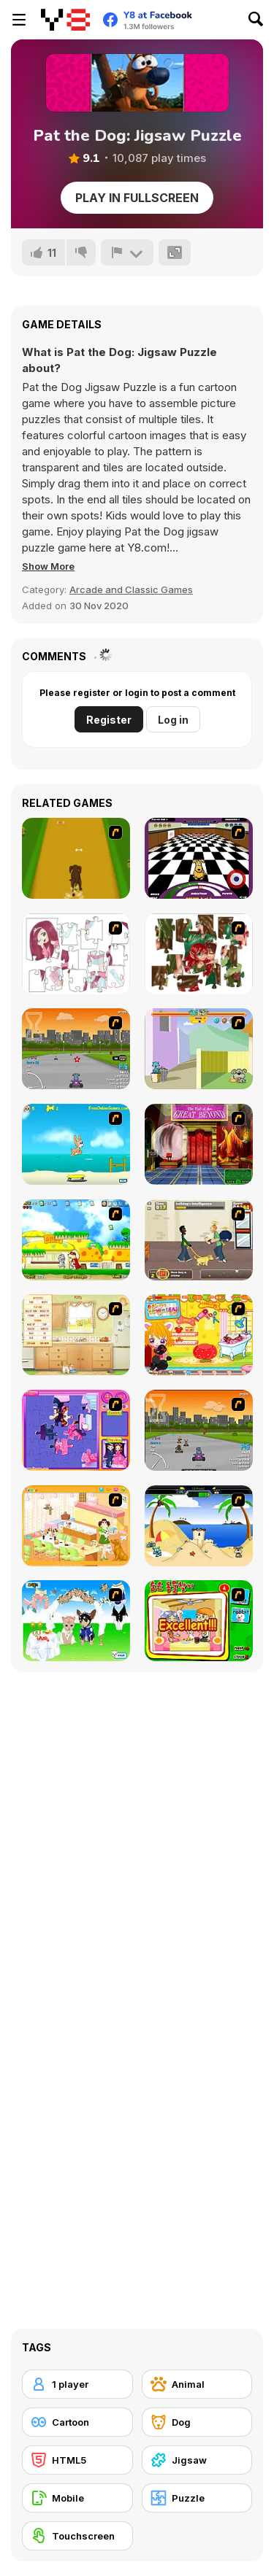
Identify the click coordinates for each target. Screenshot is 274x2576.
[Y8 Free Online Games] (65, 20)
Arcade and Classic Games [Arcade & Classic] (131, 589)
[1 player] (77, 2384)
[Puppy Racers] (76, 1048)
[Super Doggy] (76, 1239)
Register (109, 719)
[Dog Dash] (76, 858)
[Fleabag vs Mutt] (199, 1048)
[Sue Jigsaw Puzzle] (76, 1430)
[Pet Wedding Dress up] (76, 1620)
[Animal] (197, 2384)
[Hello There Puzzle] (76, 953)
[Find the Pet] (199, 1620)
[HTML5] (77, 2460)
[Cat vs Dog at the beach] (199, 1525)
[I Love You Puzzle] (199, 953)
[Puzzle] (197, 2498)
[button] (48, 566)
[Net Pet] (76, 1334)
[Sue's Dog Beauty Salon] (199, 1334)
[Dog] (197, 2422)
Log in (173, 719)
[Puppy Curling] (199, 858)
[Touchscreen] (77, 2535)
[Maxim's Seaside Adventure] (76, 1144)
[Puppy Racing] (199, 1430)
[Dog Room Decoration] (76, 1525)
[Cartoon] (77, 2422)
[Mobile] (77, 2498)
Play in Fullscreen (137, 197)
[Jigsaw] (197, 2460)
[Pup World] (199, 1239)
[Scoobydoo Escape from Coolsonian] (199, 1144)
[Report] (127, 252)
